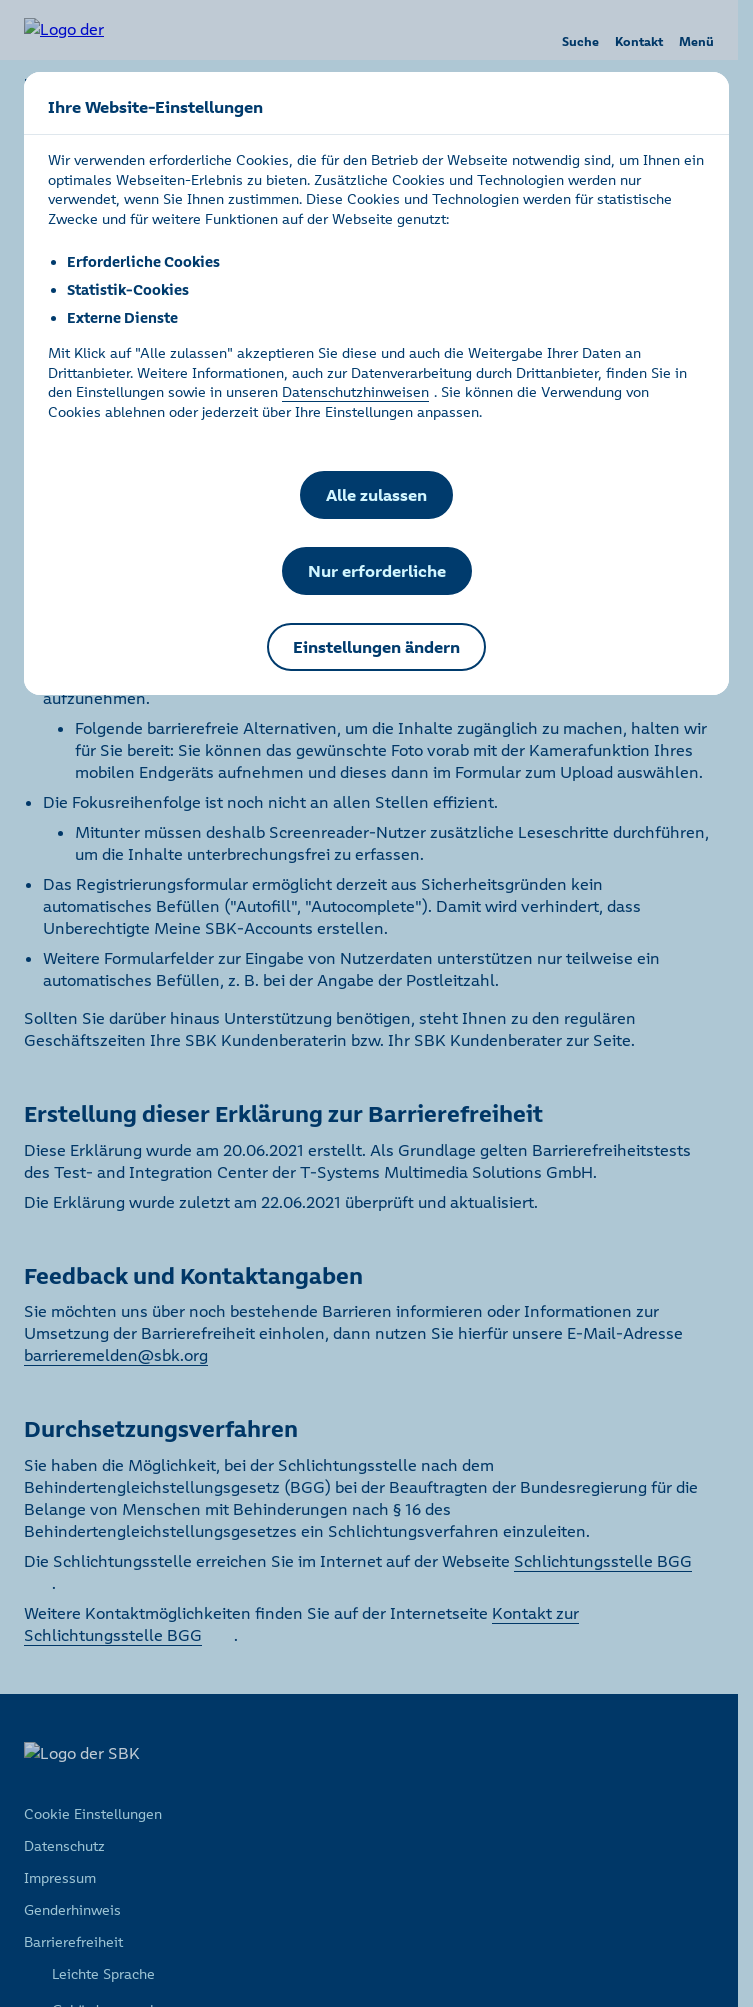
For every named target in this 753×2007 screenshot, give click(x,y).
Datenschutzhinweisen (355, 392)
